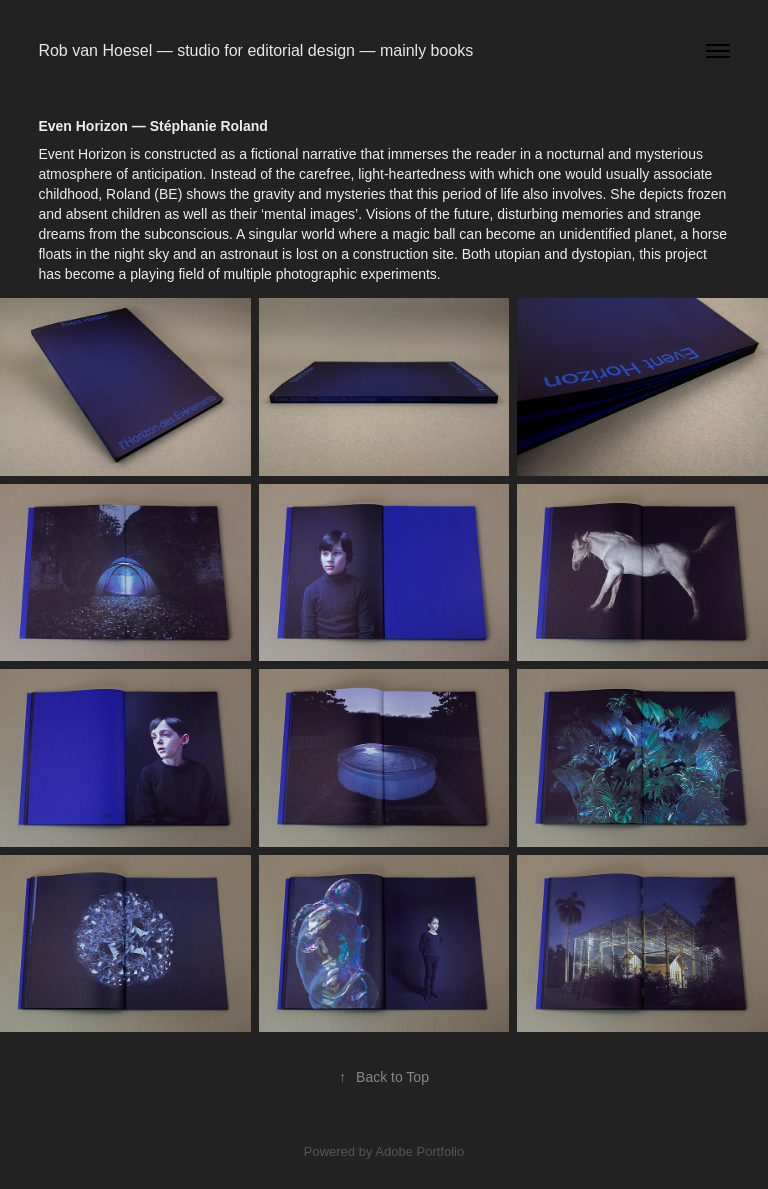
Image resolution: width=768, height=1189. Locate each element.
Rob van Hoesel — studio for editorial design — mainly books (255, 50)
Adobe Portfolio (419, 1151)
